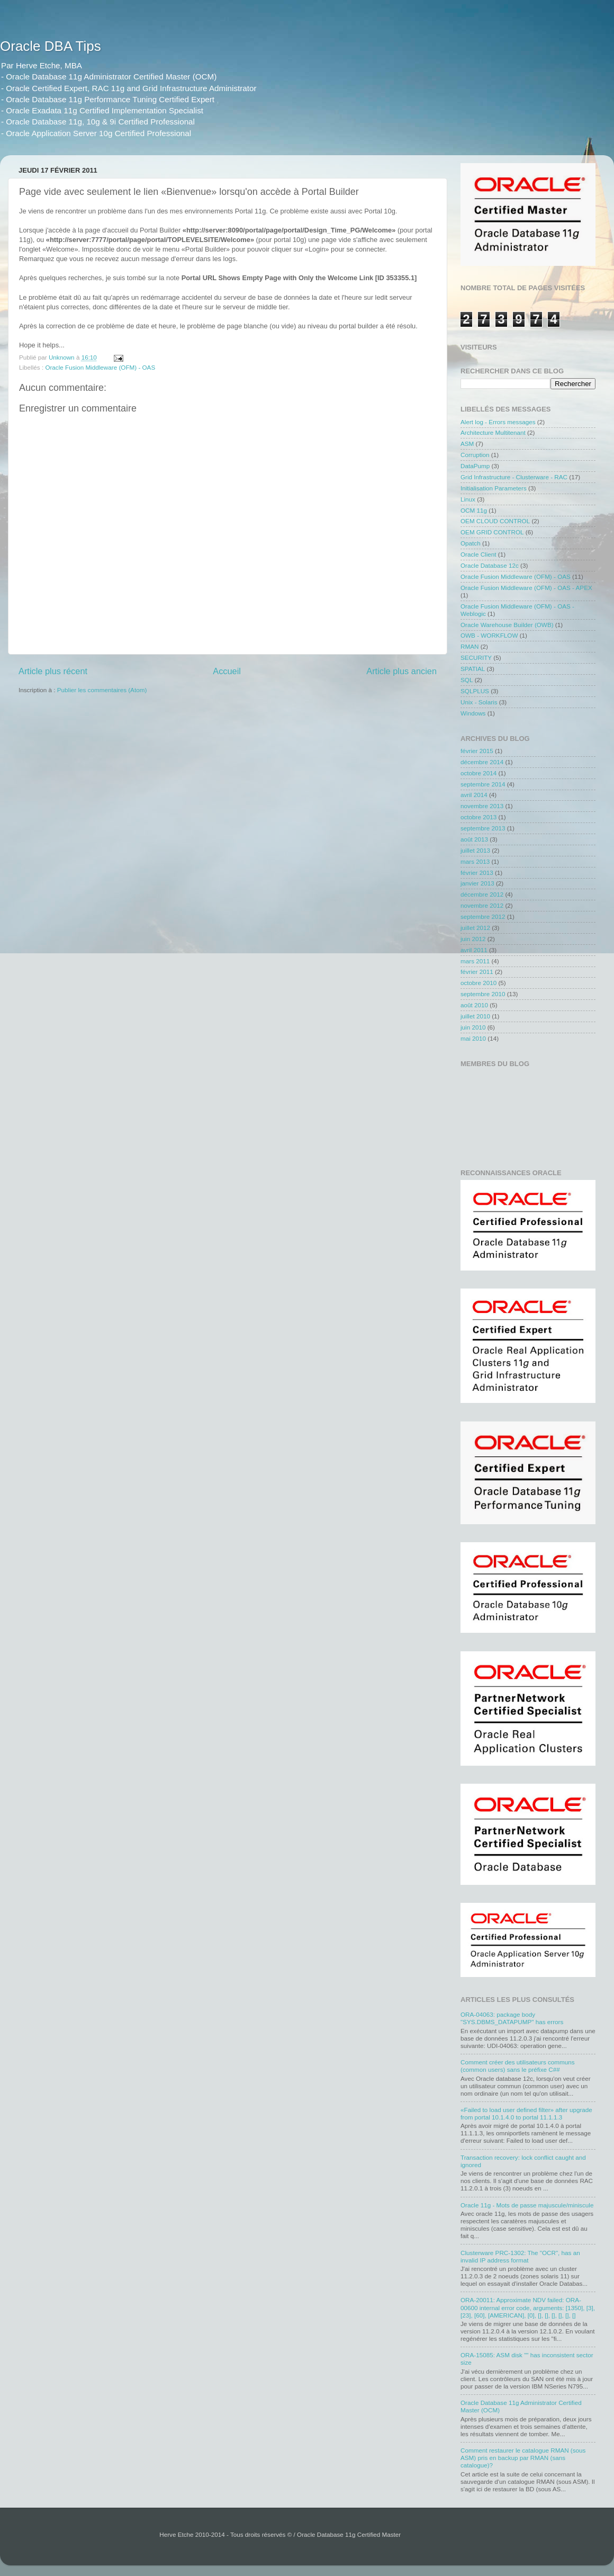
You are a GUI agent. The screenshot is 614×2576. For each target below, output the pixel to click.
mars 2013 (475, 861)
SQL (466, 679)
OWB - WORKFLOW (489, 635)
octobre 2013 (478, 816)
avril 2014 (473, 794)
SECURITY (476, 657)
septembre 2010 (482, 993)
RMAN (469, 646)
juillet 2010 (475, 1016)
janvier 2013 (477, 883)
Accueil (227, 671)
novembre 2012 (481, 905)
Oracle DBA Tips (50, 46)
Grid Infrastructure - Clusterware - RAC (513, 476)
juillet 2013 (475, 850)
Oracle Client (478, 554)
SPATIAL (472, 668)
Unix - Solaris (479, 702)
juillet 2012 (475, 927)
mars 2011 (475, 961)
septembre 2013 (482, 828)
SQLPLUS (474, 690)
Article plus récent (53, 671)
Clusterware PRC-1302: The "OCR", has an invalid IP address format (520, 2256)
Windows (472, 713)
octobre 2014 (478, 773)
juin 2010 (472, 1027)
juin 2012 (472, 938)
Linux (467, 499)
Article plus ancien (401, 671)
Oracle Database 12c (489, 565)
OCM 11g (473, 510)
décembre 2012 (481, 894)
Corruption (475, 454)
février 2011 (476, 971)
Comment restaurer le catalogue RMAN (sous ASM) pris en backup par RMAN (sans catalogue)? (522, 2457)
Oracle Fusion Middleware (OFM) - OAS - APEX (526, 587)
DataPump (475, 465)
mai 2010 (473, 1038)
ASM (467, 443)
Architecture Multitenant (493, 432)
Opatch (470, 543)
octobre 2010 (478, 982)
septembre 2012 (482, 916)
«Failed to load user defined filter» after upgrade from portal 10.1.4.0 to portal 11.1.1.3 (526, 2113)
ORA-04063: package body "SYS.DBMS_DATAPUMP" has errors (511, 2018)
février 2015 (476, 750)
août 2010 (474, 1004)
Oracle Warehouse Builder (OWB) (507, 624)
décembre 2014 (481, 761)
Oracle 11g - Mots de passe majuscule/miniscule (526, 2205)
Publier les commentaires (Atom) (102, 689)
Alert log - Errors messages (498, 421)
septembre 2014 (482, 784)
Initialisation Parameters (493, 488)
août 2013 (474, 839)
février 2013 (476, 872)
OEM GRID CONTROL (491, 532)
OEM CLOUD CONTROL (495, 520)
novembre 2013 (481, 805)
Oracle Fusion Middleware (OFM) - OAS (100, 367)
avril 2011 (473, 949)
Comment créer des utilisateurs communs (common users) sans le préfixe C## (517, 2066)
